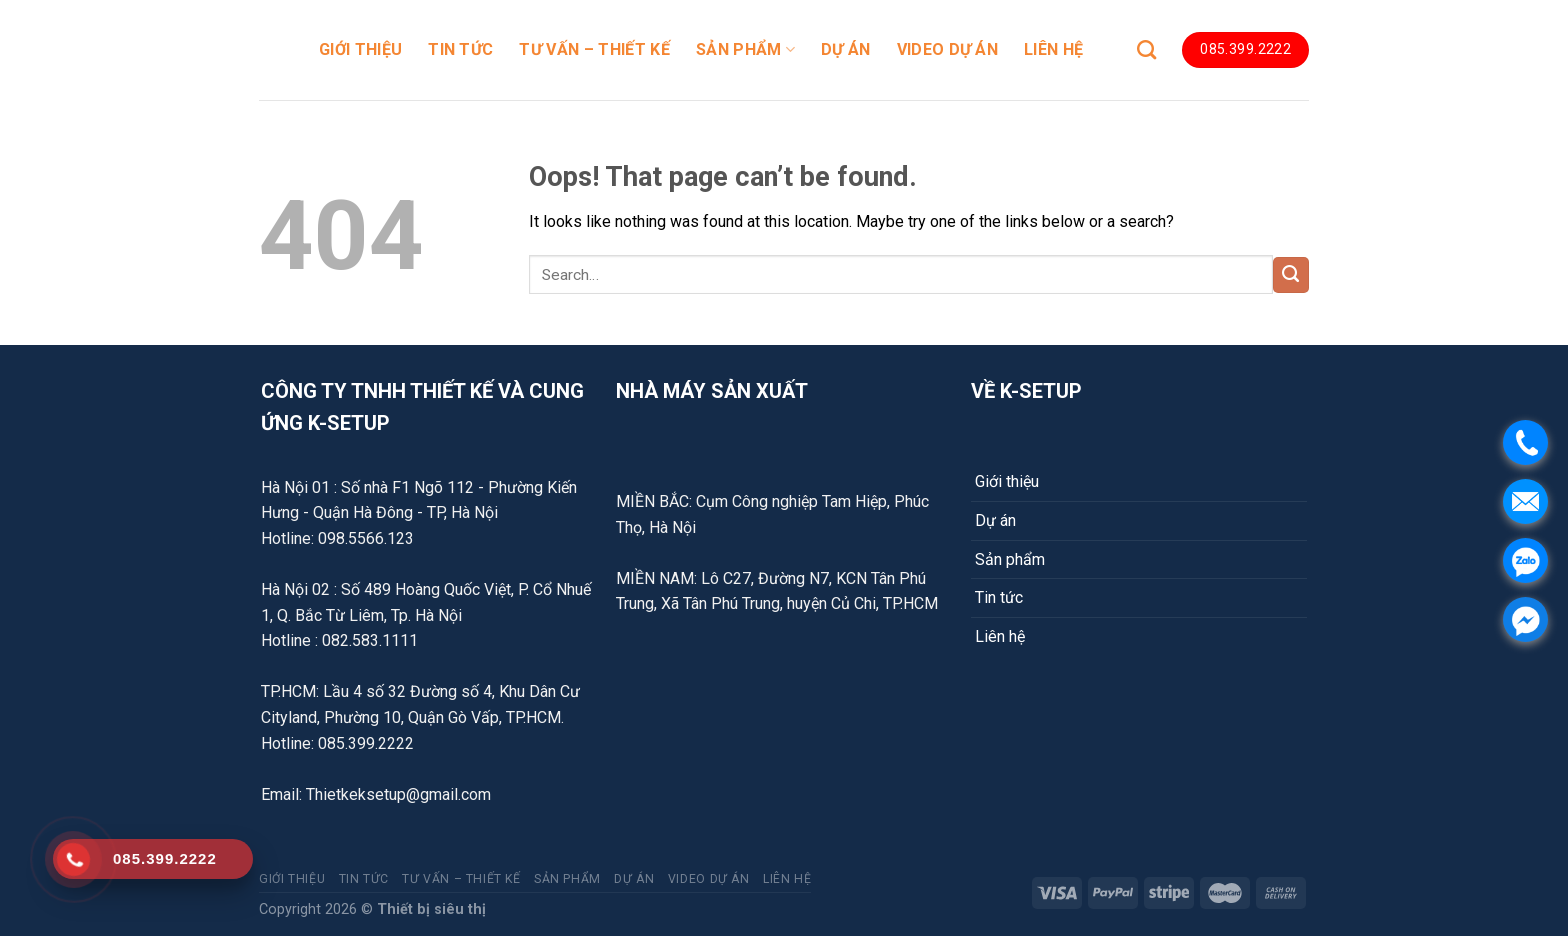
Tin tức (999, 597)
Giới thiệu (1007, 481)
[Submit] (1291, 275)
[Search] (1146, 49)
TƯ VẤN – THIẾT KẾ (594, 49)
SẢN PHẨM (745, 50)
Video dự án (948, 49)
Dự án (995, 520)
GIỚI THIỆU (360, 49)
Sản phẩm (1010, 559)
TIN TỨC (460, 49)
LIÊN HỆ (1053, 49)
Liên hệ (1000, 636)
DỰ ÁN (846, 49)
